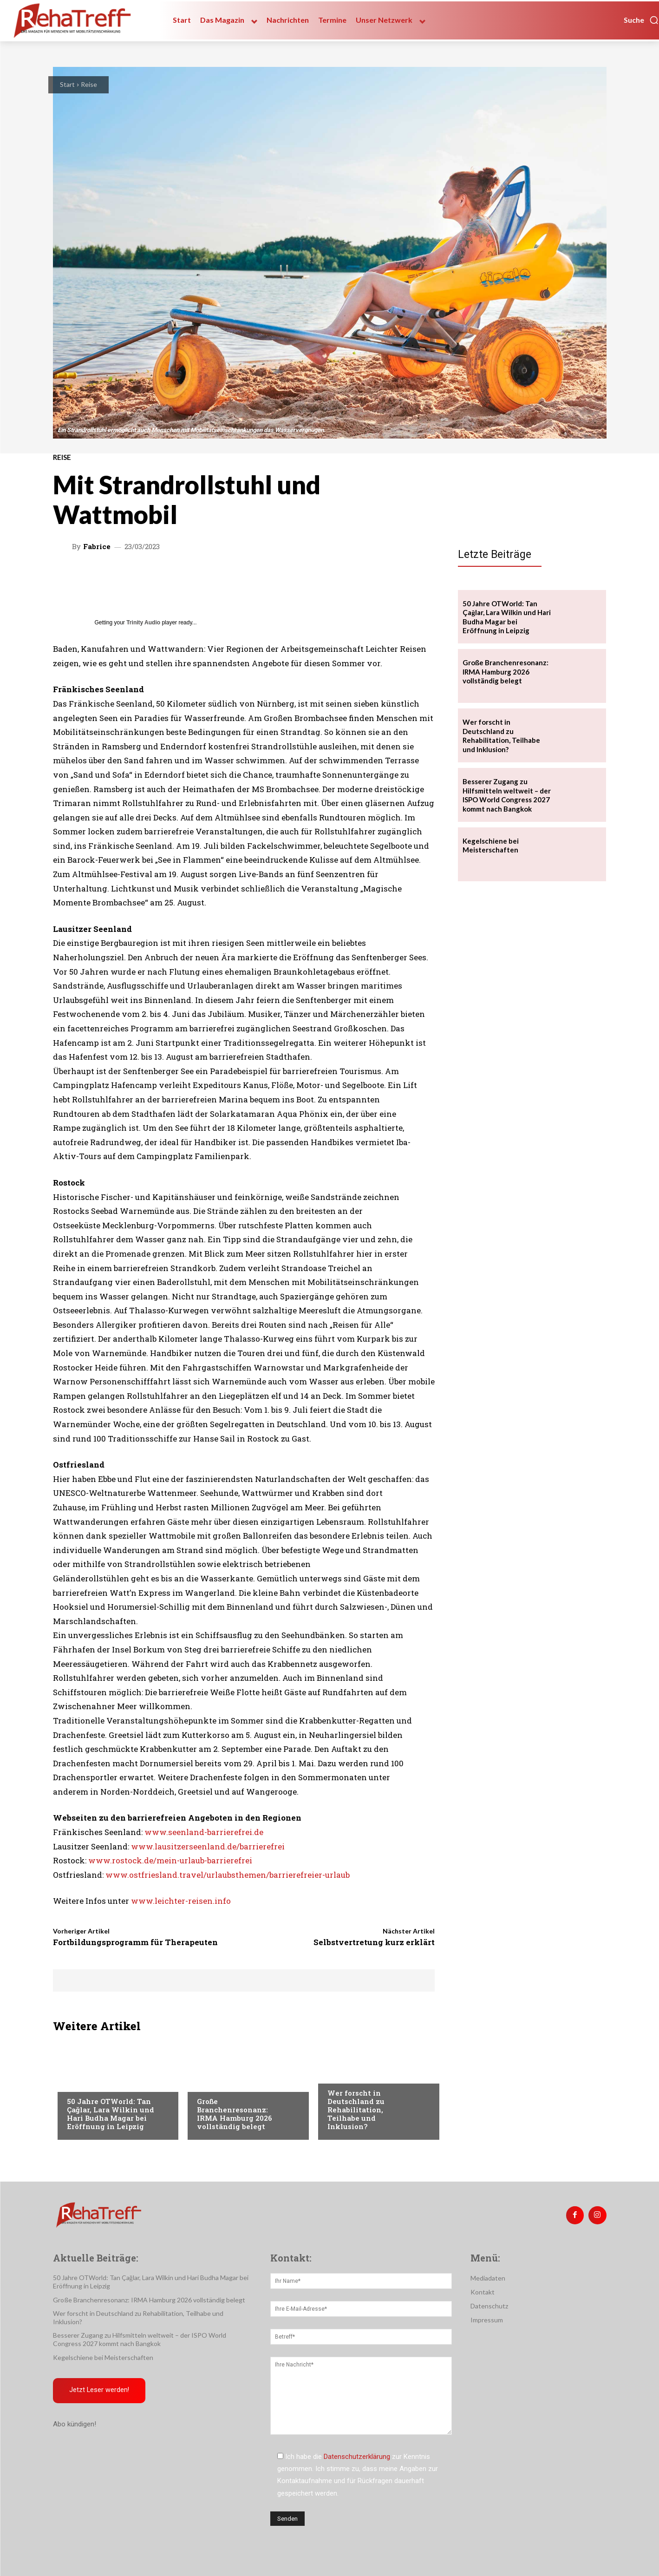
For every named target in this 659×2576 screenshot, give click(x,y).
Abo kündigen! (74, 2424)
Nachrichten (348, 2074)
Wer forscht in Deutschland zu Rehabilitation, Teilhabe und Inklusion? (356, 2109)
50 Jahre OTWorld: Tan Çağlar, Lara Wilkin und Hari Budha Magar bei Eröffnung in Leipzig (110, 2114)
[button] (641, 20)
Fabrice (97, 546)
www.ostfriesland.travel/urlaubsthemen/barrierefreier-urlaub (227, 1874)
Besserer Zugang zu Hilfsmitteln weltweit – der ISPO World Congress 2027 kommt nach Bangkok (507, 795)
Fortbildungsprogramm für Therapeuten (135, 1942)
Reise (89, 84)
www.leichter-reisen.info (181, 1900)
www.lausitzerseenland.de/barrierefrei (208, 1846)
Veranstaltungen (95, 2082)
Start (67, 84)
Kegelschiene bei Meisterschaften (491, 845)
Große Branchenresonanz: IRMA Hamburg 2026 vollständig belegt (234, 2114)
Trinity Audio (143, 622)
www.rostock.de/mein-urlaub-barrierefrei (170, 1860)
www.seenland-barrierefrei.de (203, 1832)
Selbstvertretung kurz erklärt (374, 1942)
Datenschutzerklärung (357, 2456)
